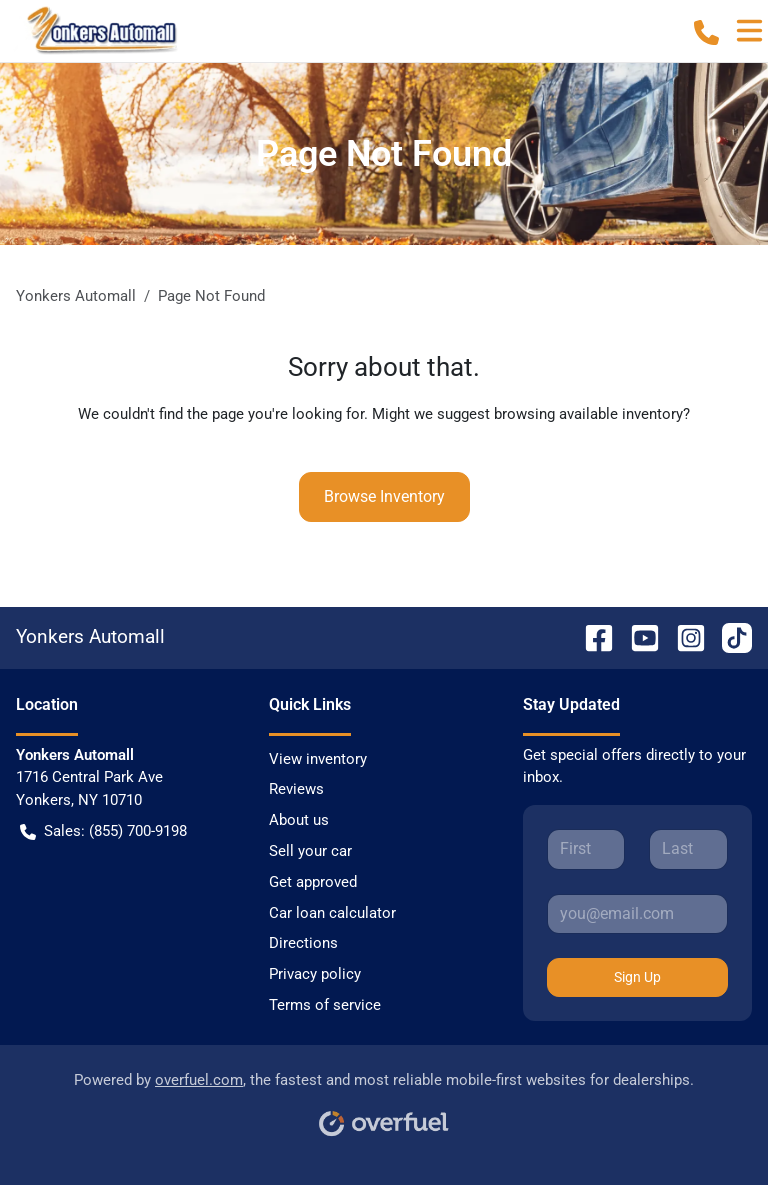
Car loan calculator (332, 913)
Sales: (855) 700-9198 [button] (103, 831)
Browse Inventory (384, 496)
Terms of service (325, 1005)
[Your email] (637, 914)
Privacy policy (315, 974)
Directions (303, 943)
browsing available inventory (588, 414)
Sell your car (310, 851)
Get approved (313, 882)
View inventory (318, 759)
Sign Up (637, 977)
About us (299, 820)
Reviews (296, 789)
